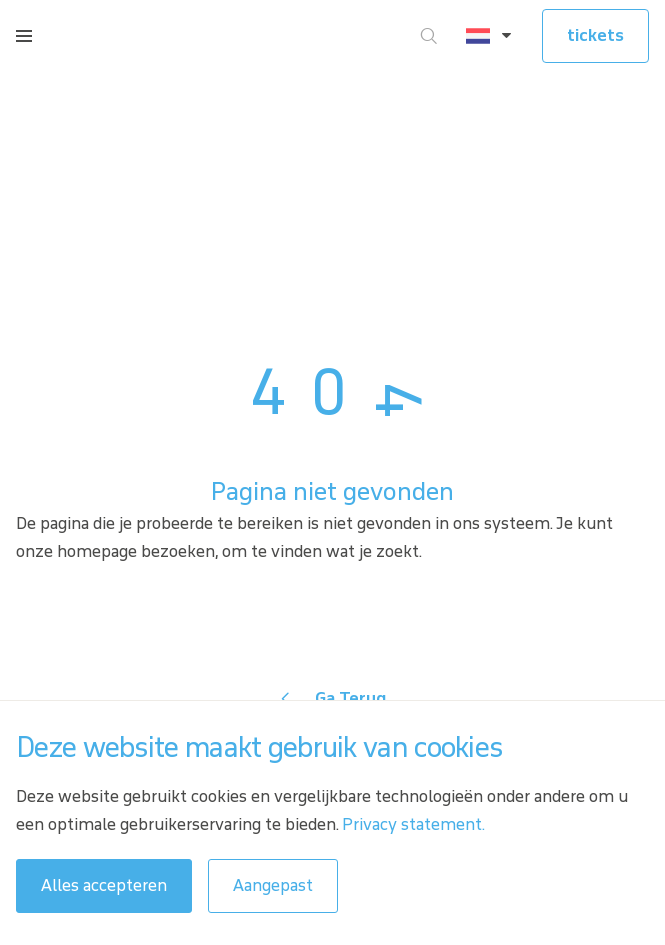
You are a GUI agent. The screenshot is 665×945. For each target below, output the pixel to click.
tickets (595, 35)
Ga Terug (350, 698)
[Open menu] (24, 36)
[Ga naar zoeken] (429, 36)
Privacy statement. (413, 824)
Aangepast (273, 885)
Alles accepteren (104, 885)
